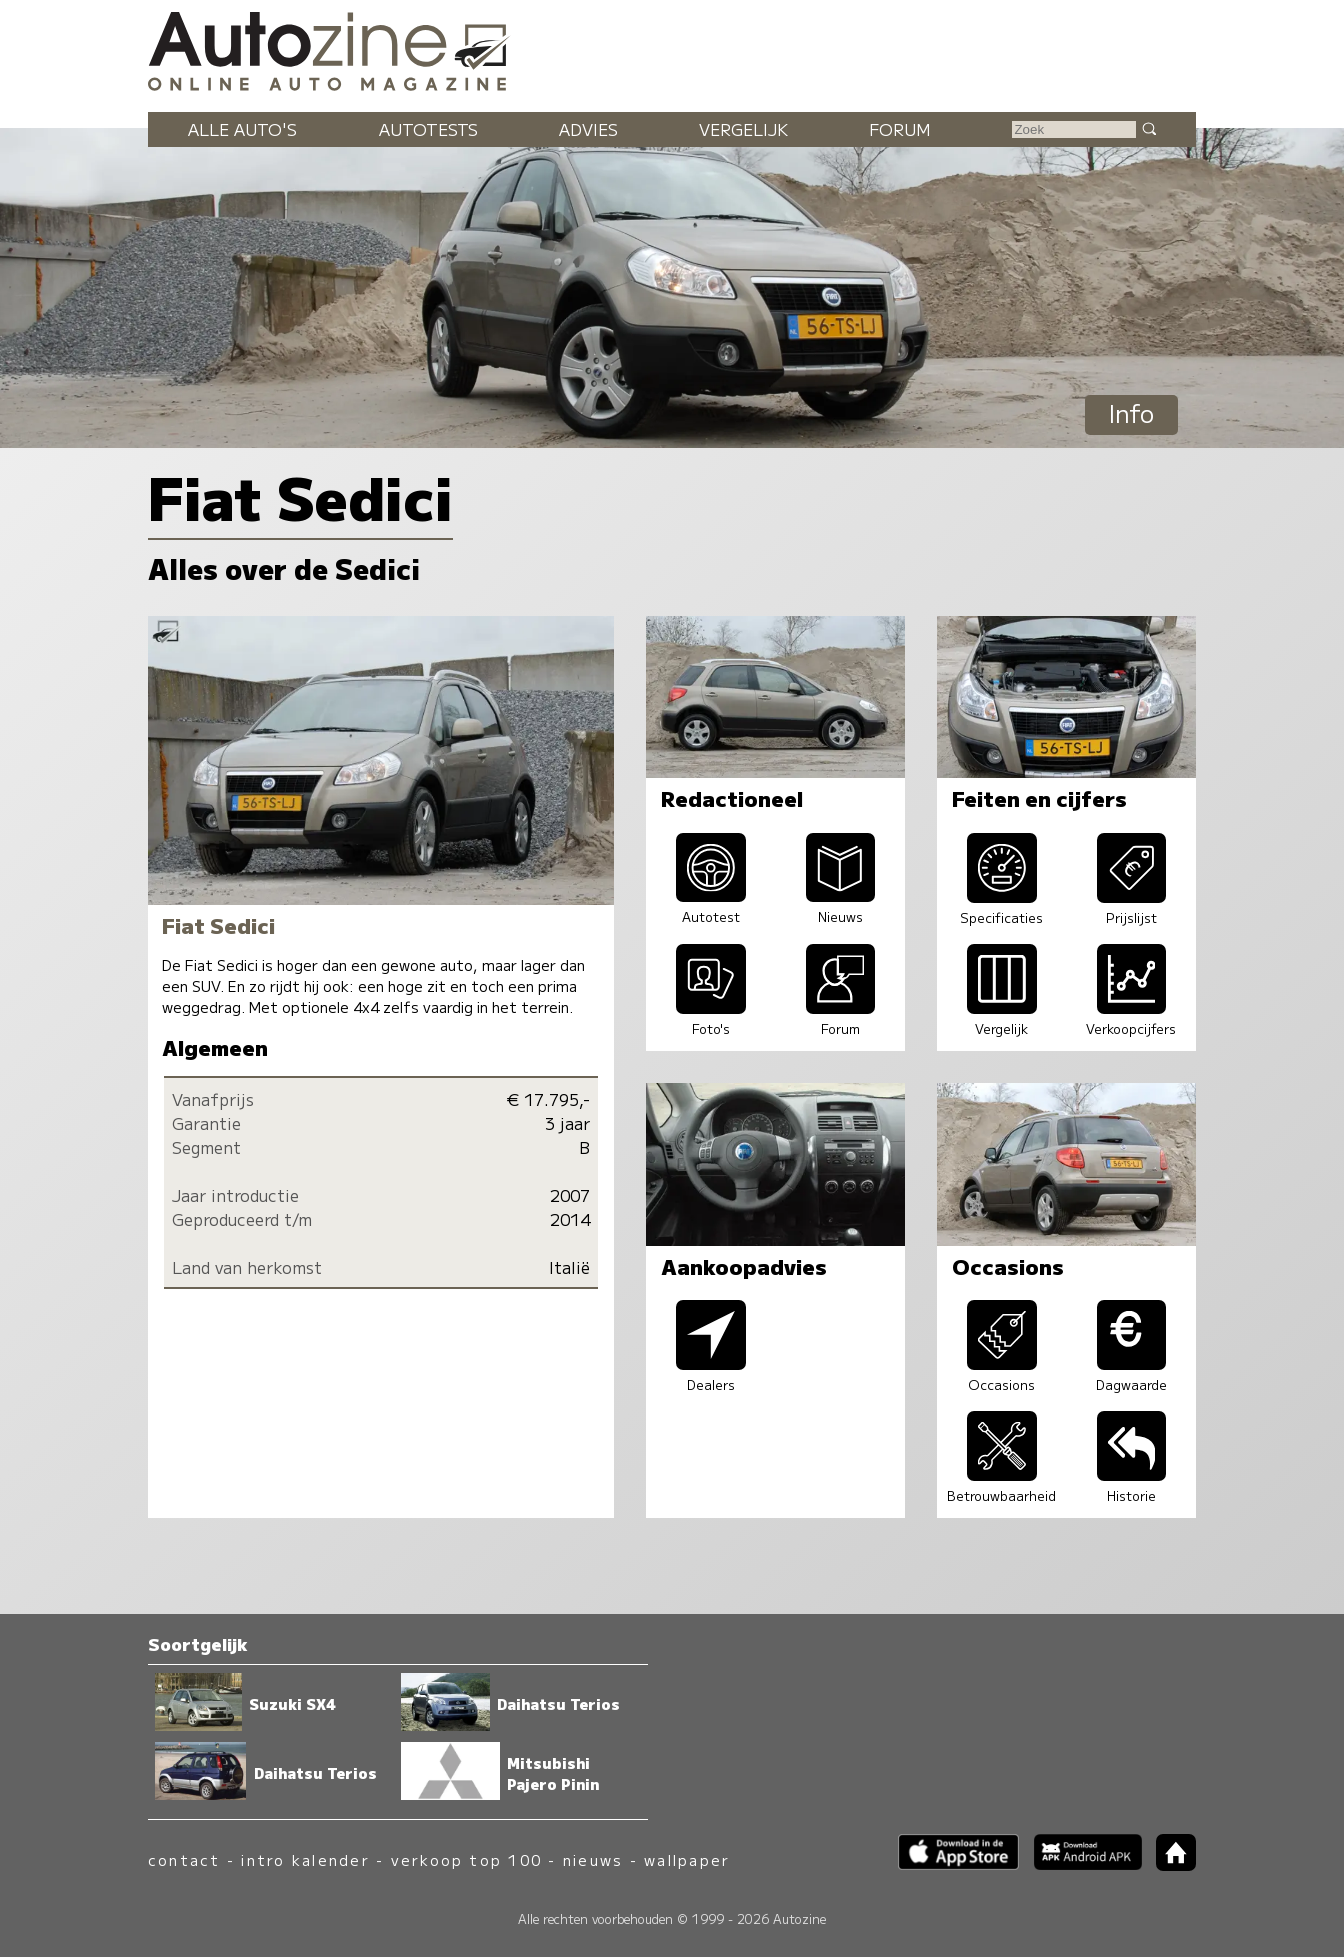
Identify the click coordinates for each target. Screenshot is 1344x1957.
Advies (588, 129)
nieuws (593, 1859)
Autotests (428, 129)
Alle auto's (242, 129)
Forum (900, 129)
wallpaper (687, 1859)
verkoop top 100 (467, 1859)
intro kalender (305, 1859)
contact (184, 1859)
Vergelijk (743, 129)
